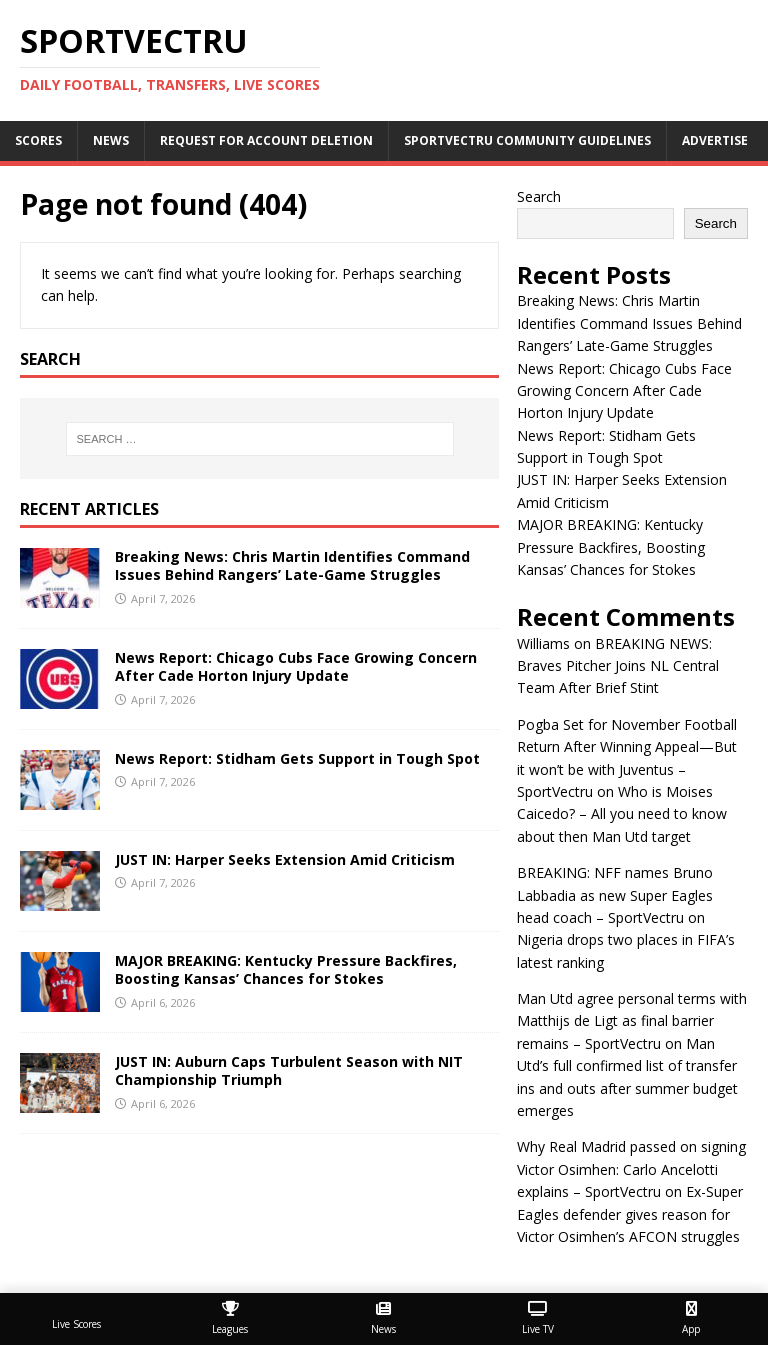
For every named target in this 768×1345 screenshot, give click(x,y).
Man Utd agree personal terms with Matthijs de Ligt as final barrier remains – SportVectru (632, 1021)
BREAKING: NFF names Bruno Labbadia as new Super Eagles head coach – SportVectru (615, 895)
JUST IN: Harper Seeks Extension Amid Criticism (285, 859)
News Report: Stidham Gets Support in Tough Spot (297, 758)
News (111, 140)
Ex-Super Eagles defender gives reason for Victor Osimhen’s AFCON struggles (630, 1214)
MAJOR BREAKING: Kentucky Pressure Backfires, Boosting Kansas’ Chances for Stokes (286, 969)
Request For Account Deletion (266, 140)
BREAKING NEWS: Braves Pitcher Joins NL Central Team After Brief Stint (618, 666)
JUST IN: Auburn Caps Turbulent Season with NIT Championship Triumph (289, 1070)
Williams (543, 643)
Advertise (715, 140)
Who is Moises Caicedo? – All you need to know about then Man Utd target (622, 814)
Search (539, 196)
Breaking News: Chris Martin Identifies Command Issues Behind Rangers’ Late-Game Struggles (292, 565)
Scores (38, 140)
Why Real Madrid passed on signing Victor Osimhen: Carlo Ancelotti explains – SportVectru (631, 1169)
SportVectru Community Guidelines (527, 140)
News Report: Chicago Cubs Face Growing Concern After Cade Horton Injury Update (296, 666)
